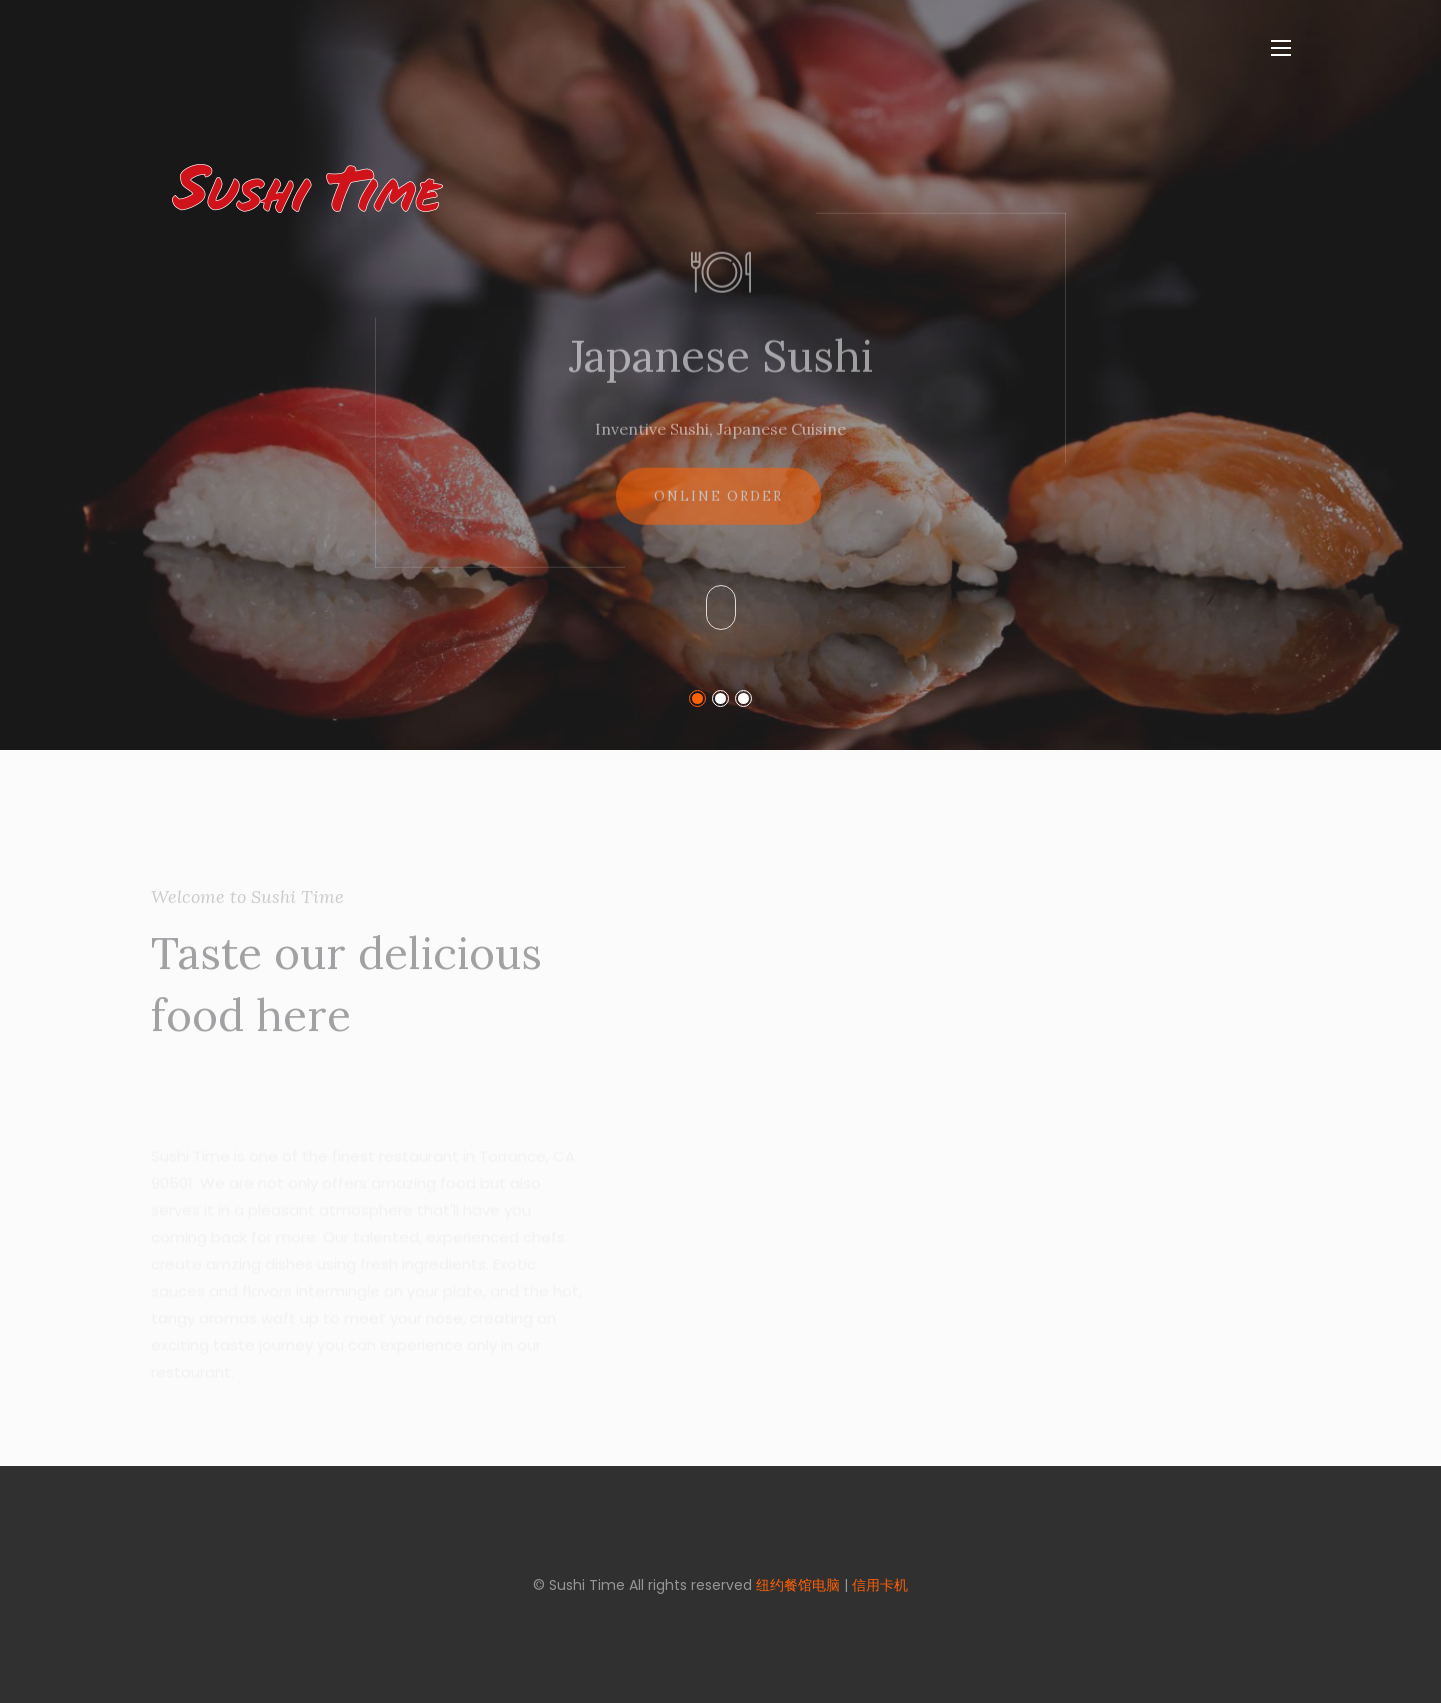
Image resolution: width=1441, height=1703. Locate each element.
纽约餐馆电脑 (798, 1585)
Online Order (718, 510)
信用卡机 (880, 1585)
